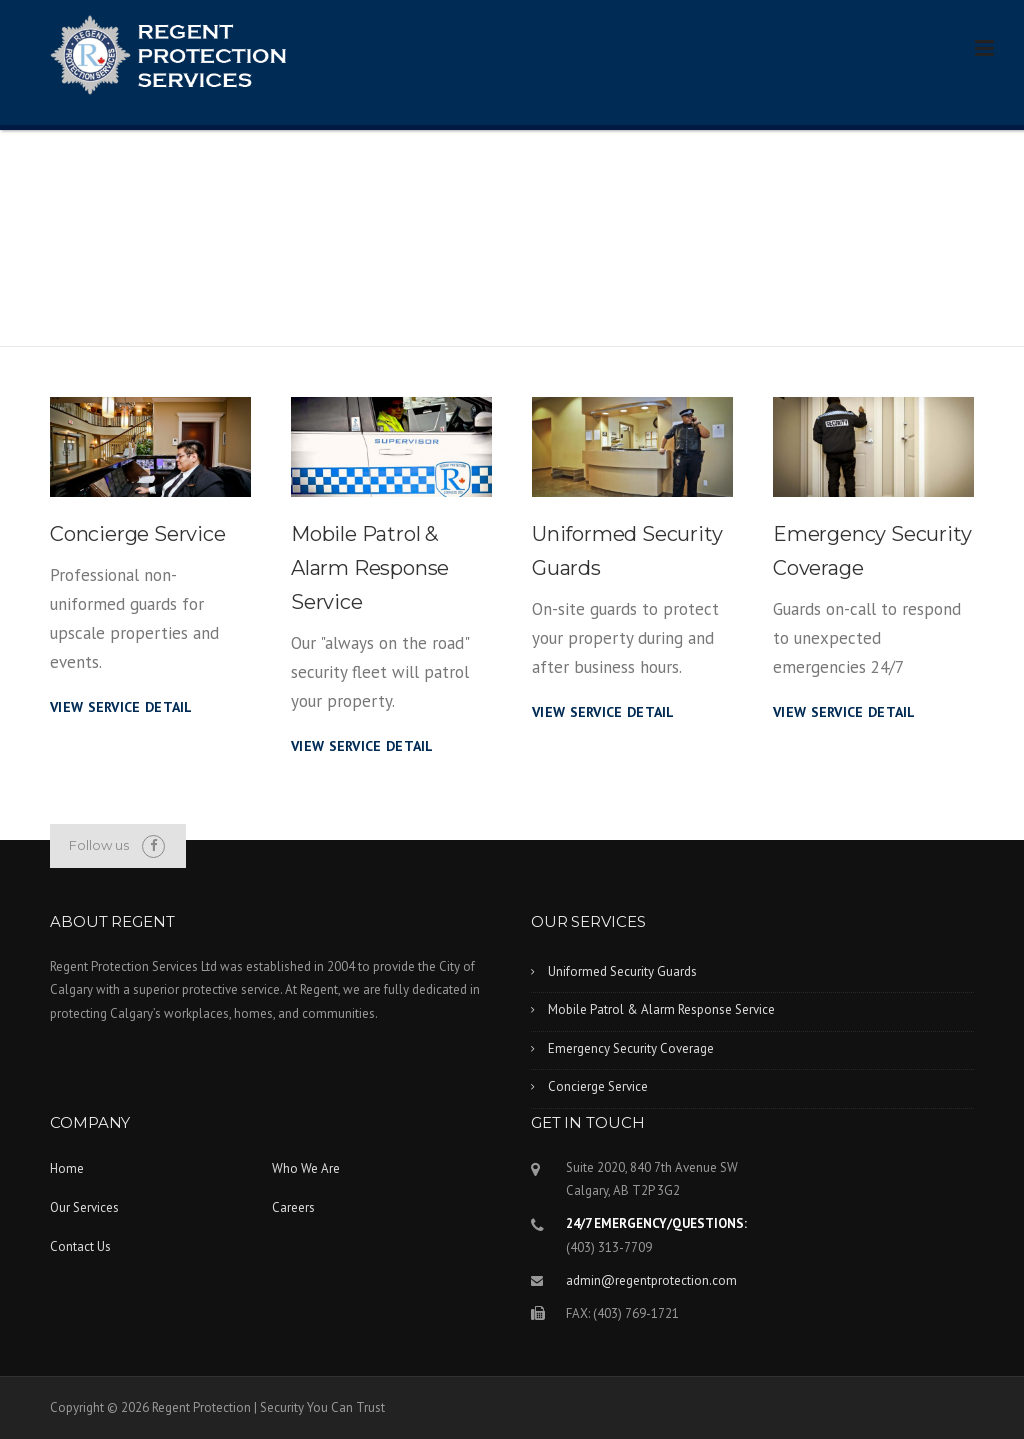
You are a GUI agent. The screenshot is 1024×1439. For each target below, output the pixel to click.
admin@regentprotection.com (651, 1280)
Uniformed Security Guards (622, 971)
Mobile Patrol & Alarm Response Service (370, 568)
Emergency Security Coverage (631, 1048)
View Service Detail (121, 707)
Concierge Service (138, 534)
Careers (293, 1207)
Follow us (99, 845)
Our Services (84, 1207)
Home (67, 1168)
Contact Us (80, 1246)
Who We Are (306, 1168)
